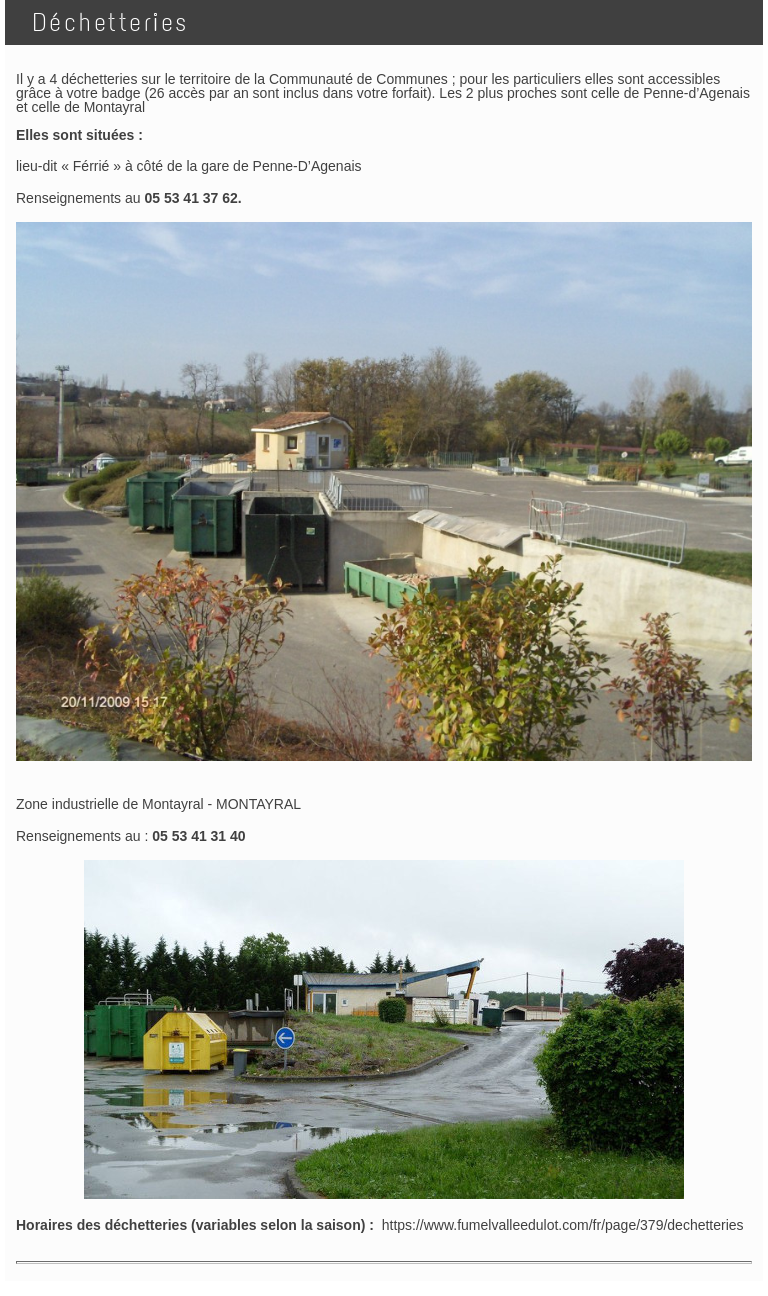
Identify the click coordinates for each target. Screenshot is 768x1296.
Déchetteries (103, 22)
